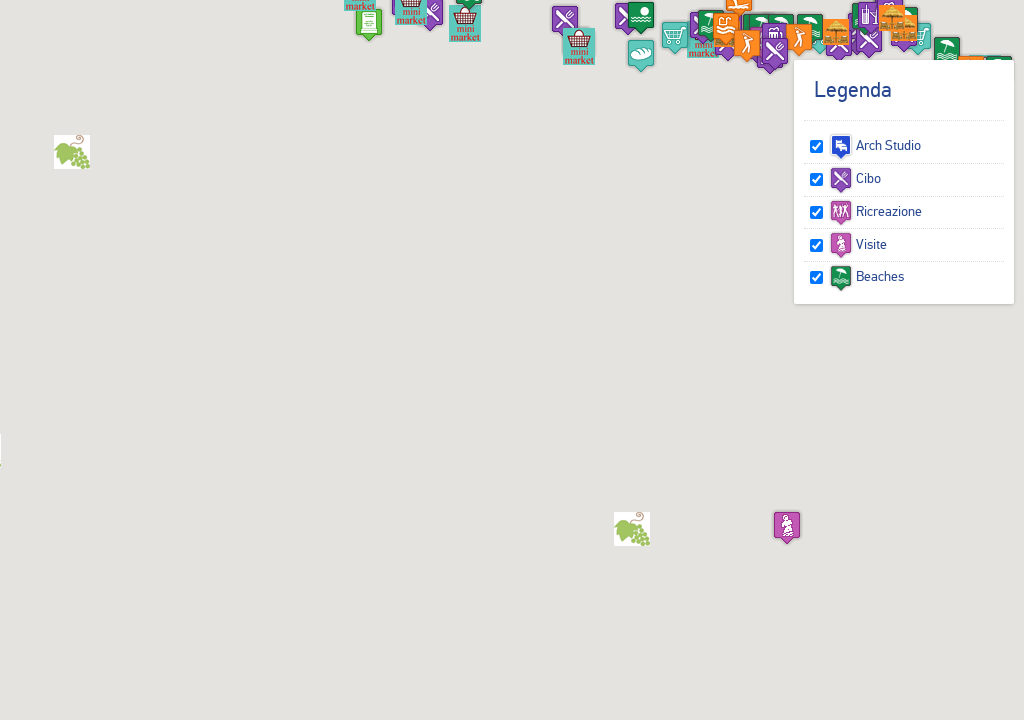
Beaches (866, 276)
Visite (858, 244)
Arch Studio (875, 145)
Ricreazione (875, 211)
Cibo (855, 178)
